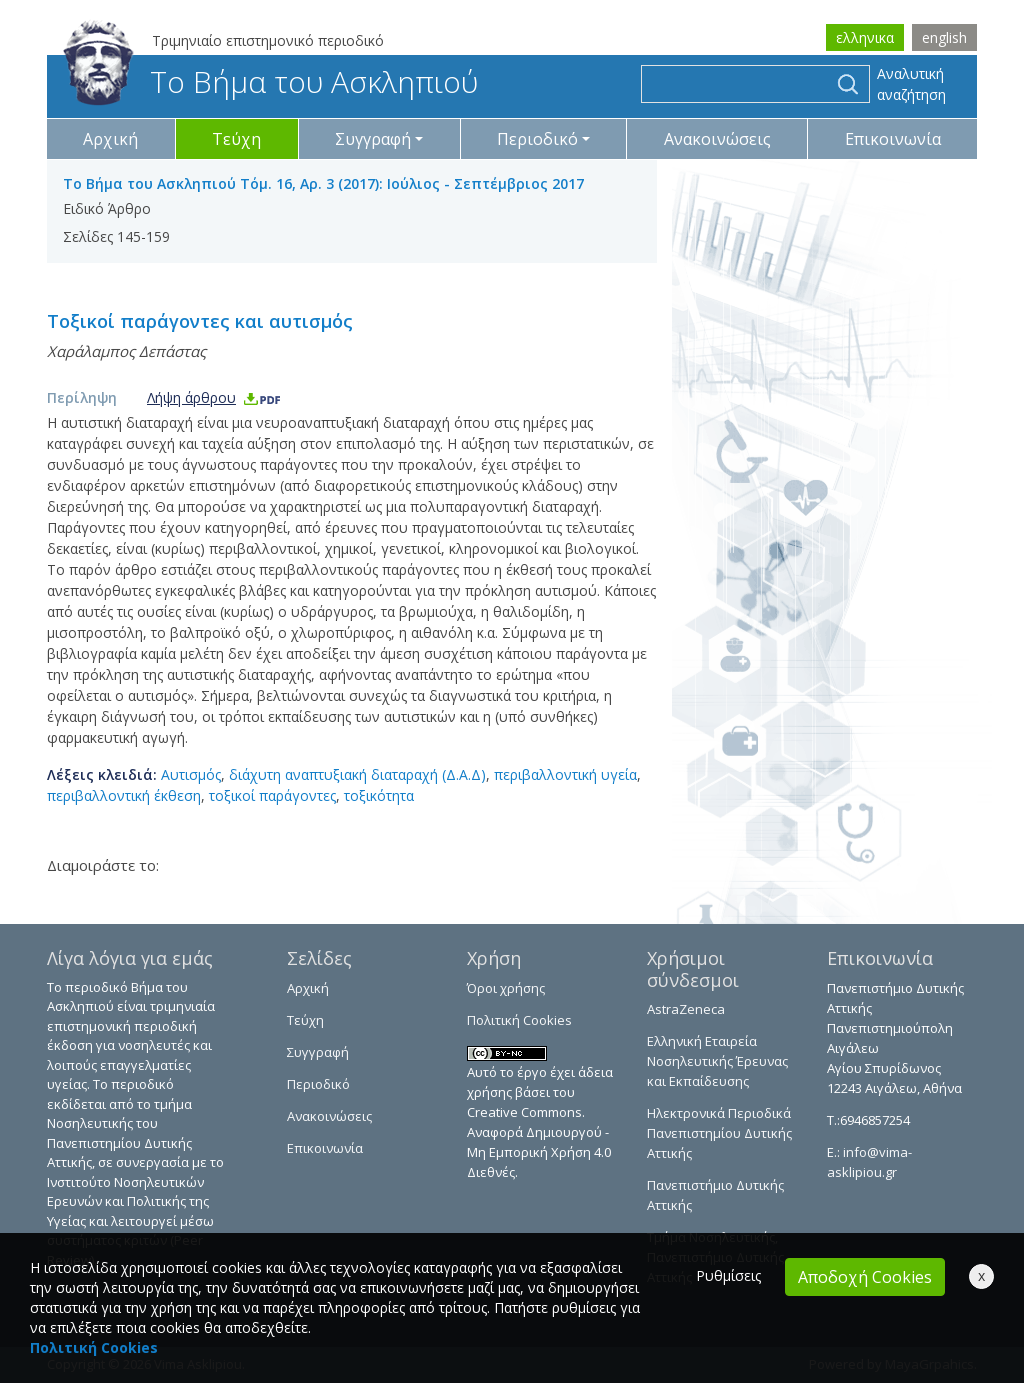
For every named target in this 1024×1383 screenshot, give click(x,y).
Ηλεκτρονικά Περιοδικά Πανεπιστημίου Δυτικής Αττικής (719, 1133)
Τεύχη (236, 139)
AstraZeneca (686, 1009)
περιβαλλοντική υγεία (565, 774)
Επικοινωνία (893, 139)
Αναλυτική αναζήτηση (911, 84)
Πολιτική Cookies (519, 1020)
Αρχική (110, 139)
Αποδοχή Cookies (865, 1277)
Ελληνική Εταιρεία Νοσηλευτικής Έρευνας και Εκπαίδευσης (717, 1061)
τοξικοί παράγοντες (272, 795)
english (944, 37)
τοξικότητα (379, 795)
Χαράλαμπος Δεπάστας (126, 351)
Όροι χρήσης (506, 988)
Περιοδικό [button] (537, 139)
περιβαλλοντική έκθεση (124, 795)
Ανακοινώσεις (717, 139)
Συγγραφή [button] (373, 139)
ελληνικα (865, 37)
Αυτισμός (191, 774)
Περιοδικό (318, 1084)
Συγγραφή (318, 1052)
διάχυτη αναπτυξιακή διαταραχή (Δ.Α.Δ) (357, 774)
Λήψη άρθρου (214, 397)
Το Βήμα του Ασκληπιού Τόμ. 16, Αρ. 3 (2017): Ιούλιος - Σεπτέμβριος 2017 (323, 183)
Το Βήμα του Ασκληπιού (270, 81)
